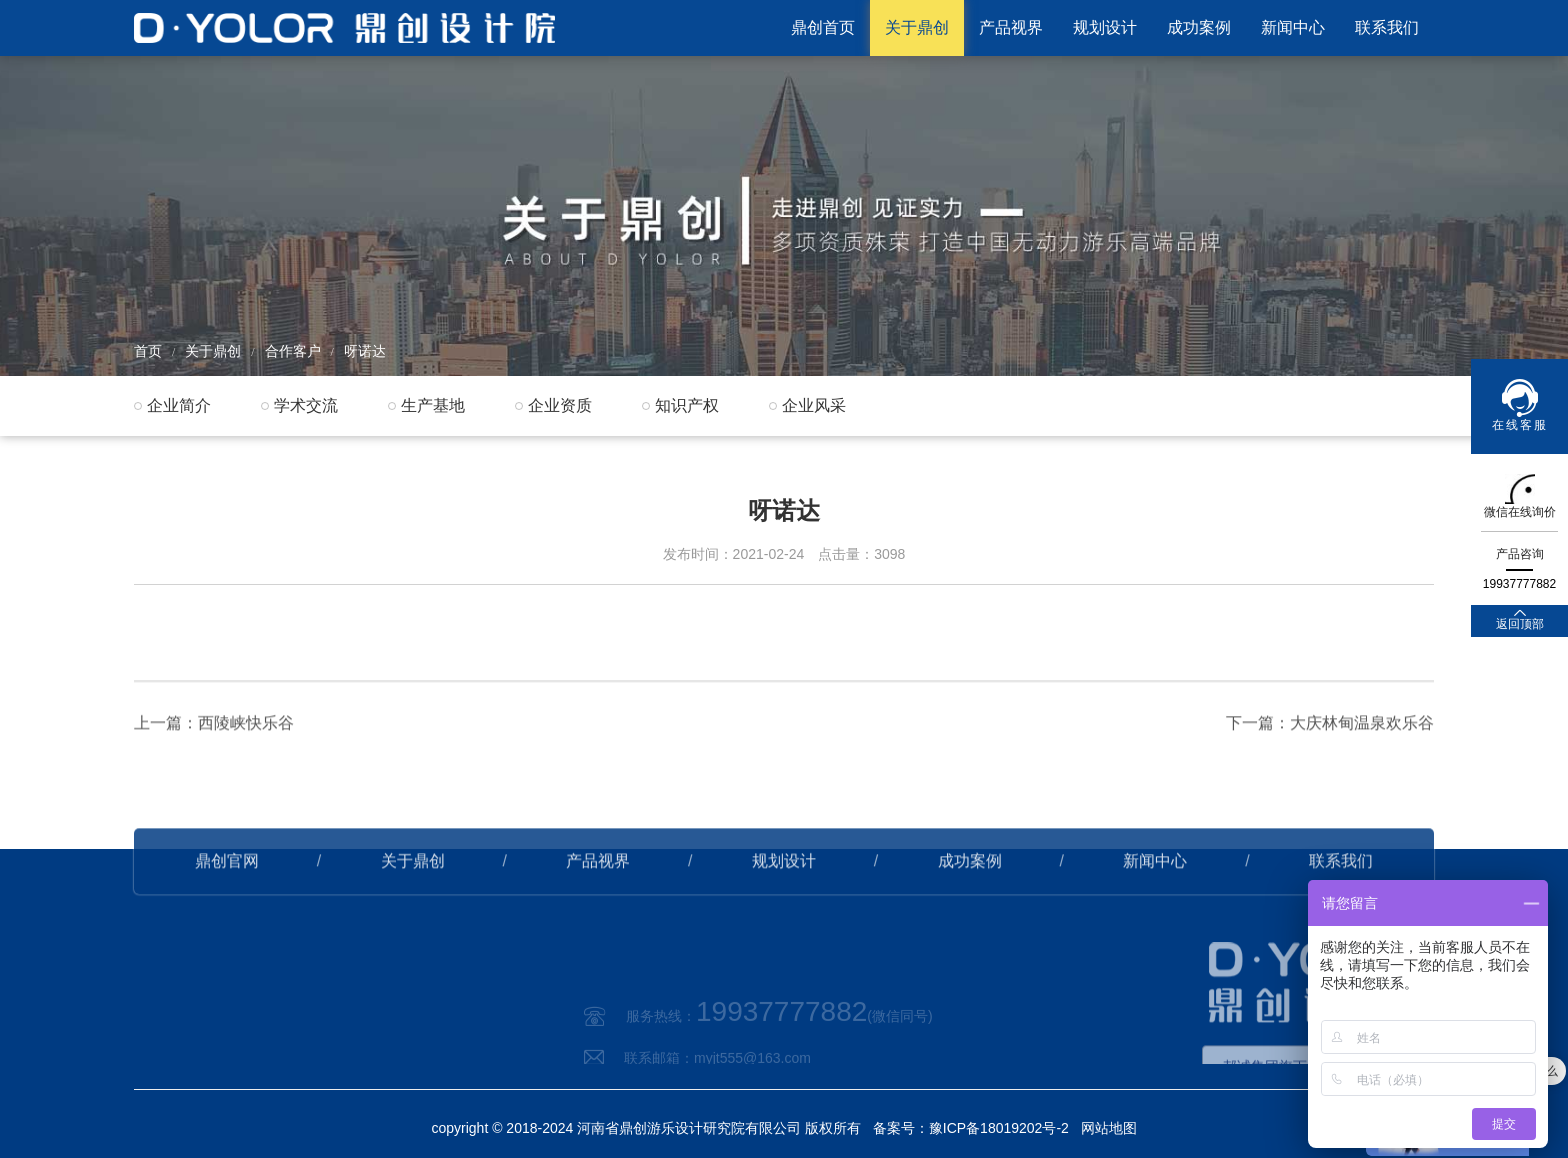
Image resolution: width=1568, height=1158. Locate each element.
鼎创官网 (227, 889)
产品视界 (1011, 27)
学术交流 (306, 405)
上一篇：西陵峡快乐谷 (214, 751)
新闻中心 (1293, 27)
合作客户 (293, 351)
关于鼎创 (917, 27)
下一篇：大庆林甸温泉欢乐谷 (1330, 751)
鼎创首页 (823, 27)
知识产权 (687, 405)
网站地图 (1109, 1128)
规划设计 (1105, 27)
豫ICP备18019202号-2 (999, 1128)
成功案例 (1199, 27)
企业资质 (560, 405)
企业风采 (814, 405)
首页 (148, 351)
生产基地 (433, 405)
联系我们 (1387, 27)
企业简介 (179, 405)
